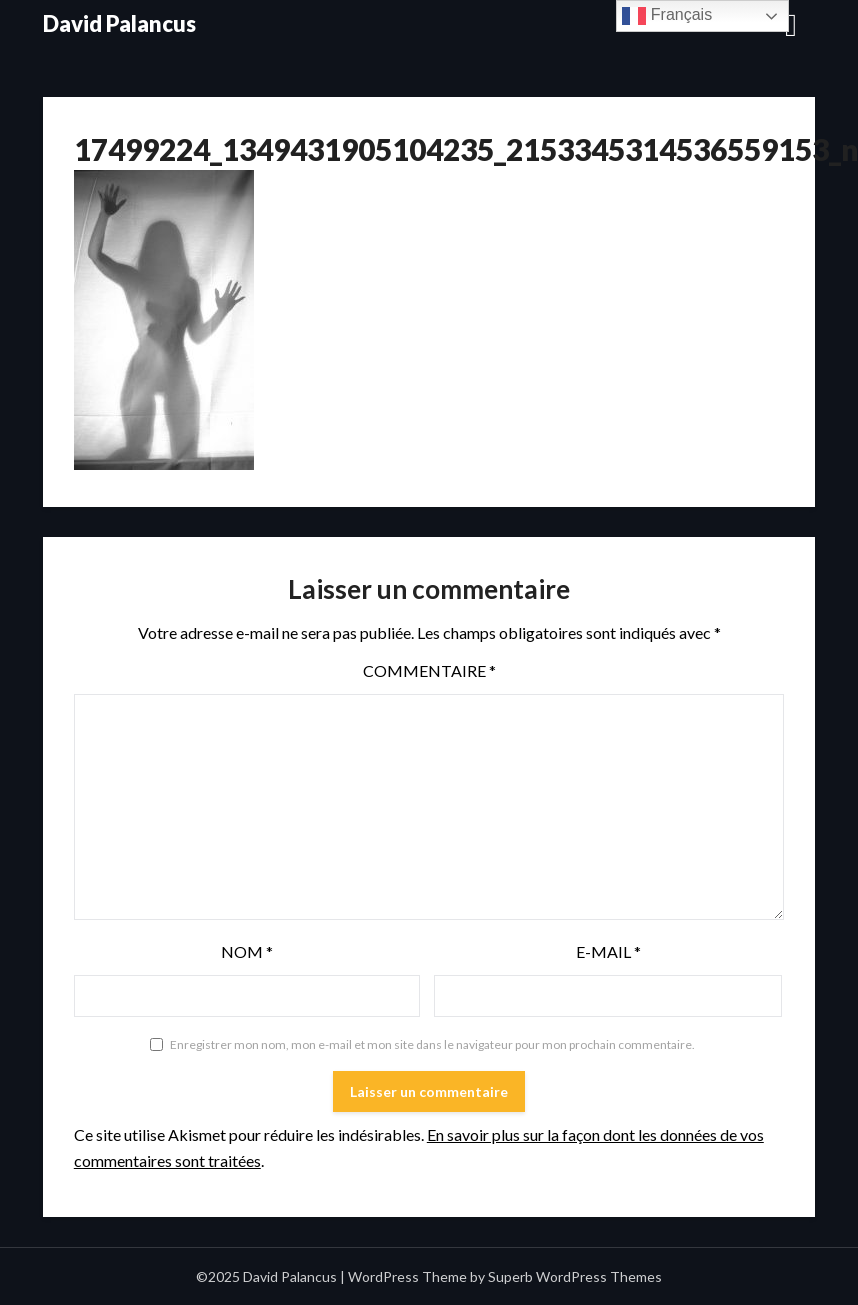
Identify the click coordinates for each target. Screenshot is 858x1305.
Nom (247, 951)
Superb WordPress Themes (575, 1276)
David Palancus (119, 23)
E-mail (608, 951)
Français (667, 16)
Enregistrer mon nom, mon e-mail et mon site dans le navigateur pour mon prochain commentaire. (432, 1044)
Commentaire (429, 670)
